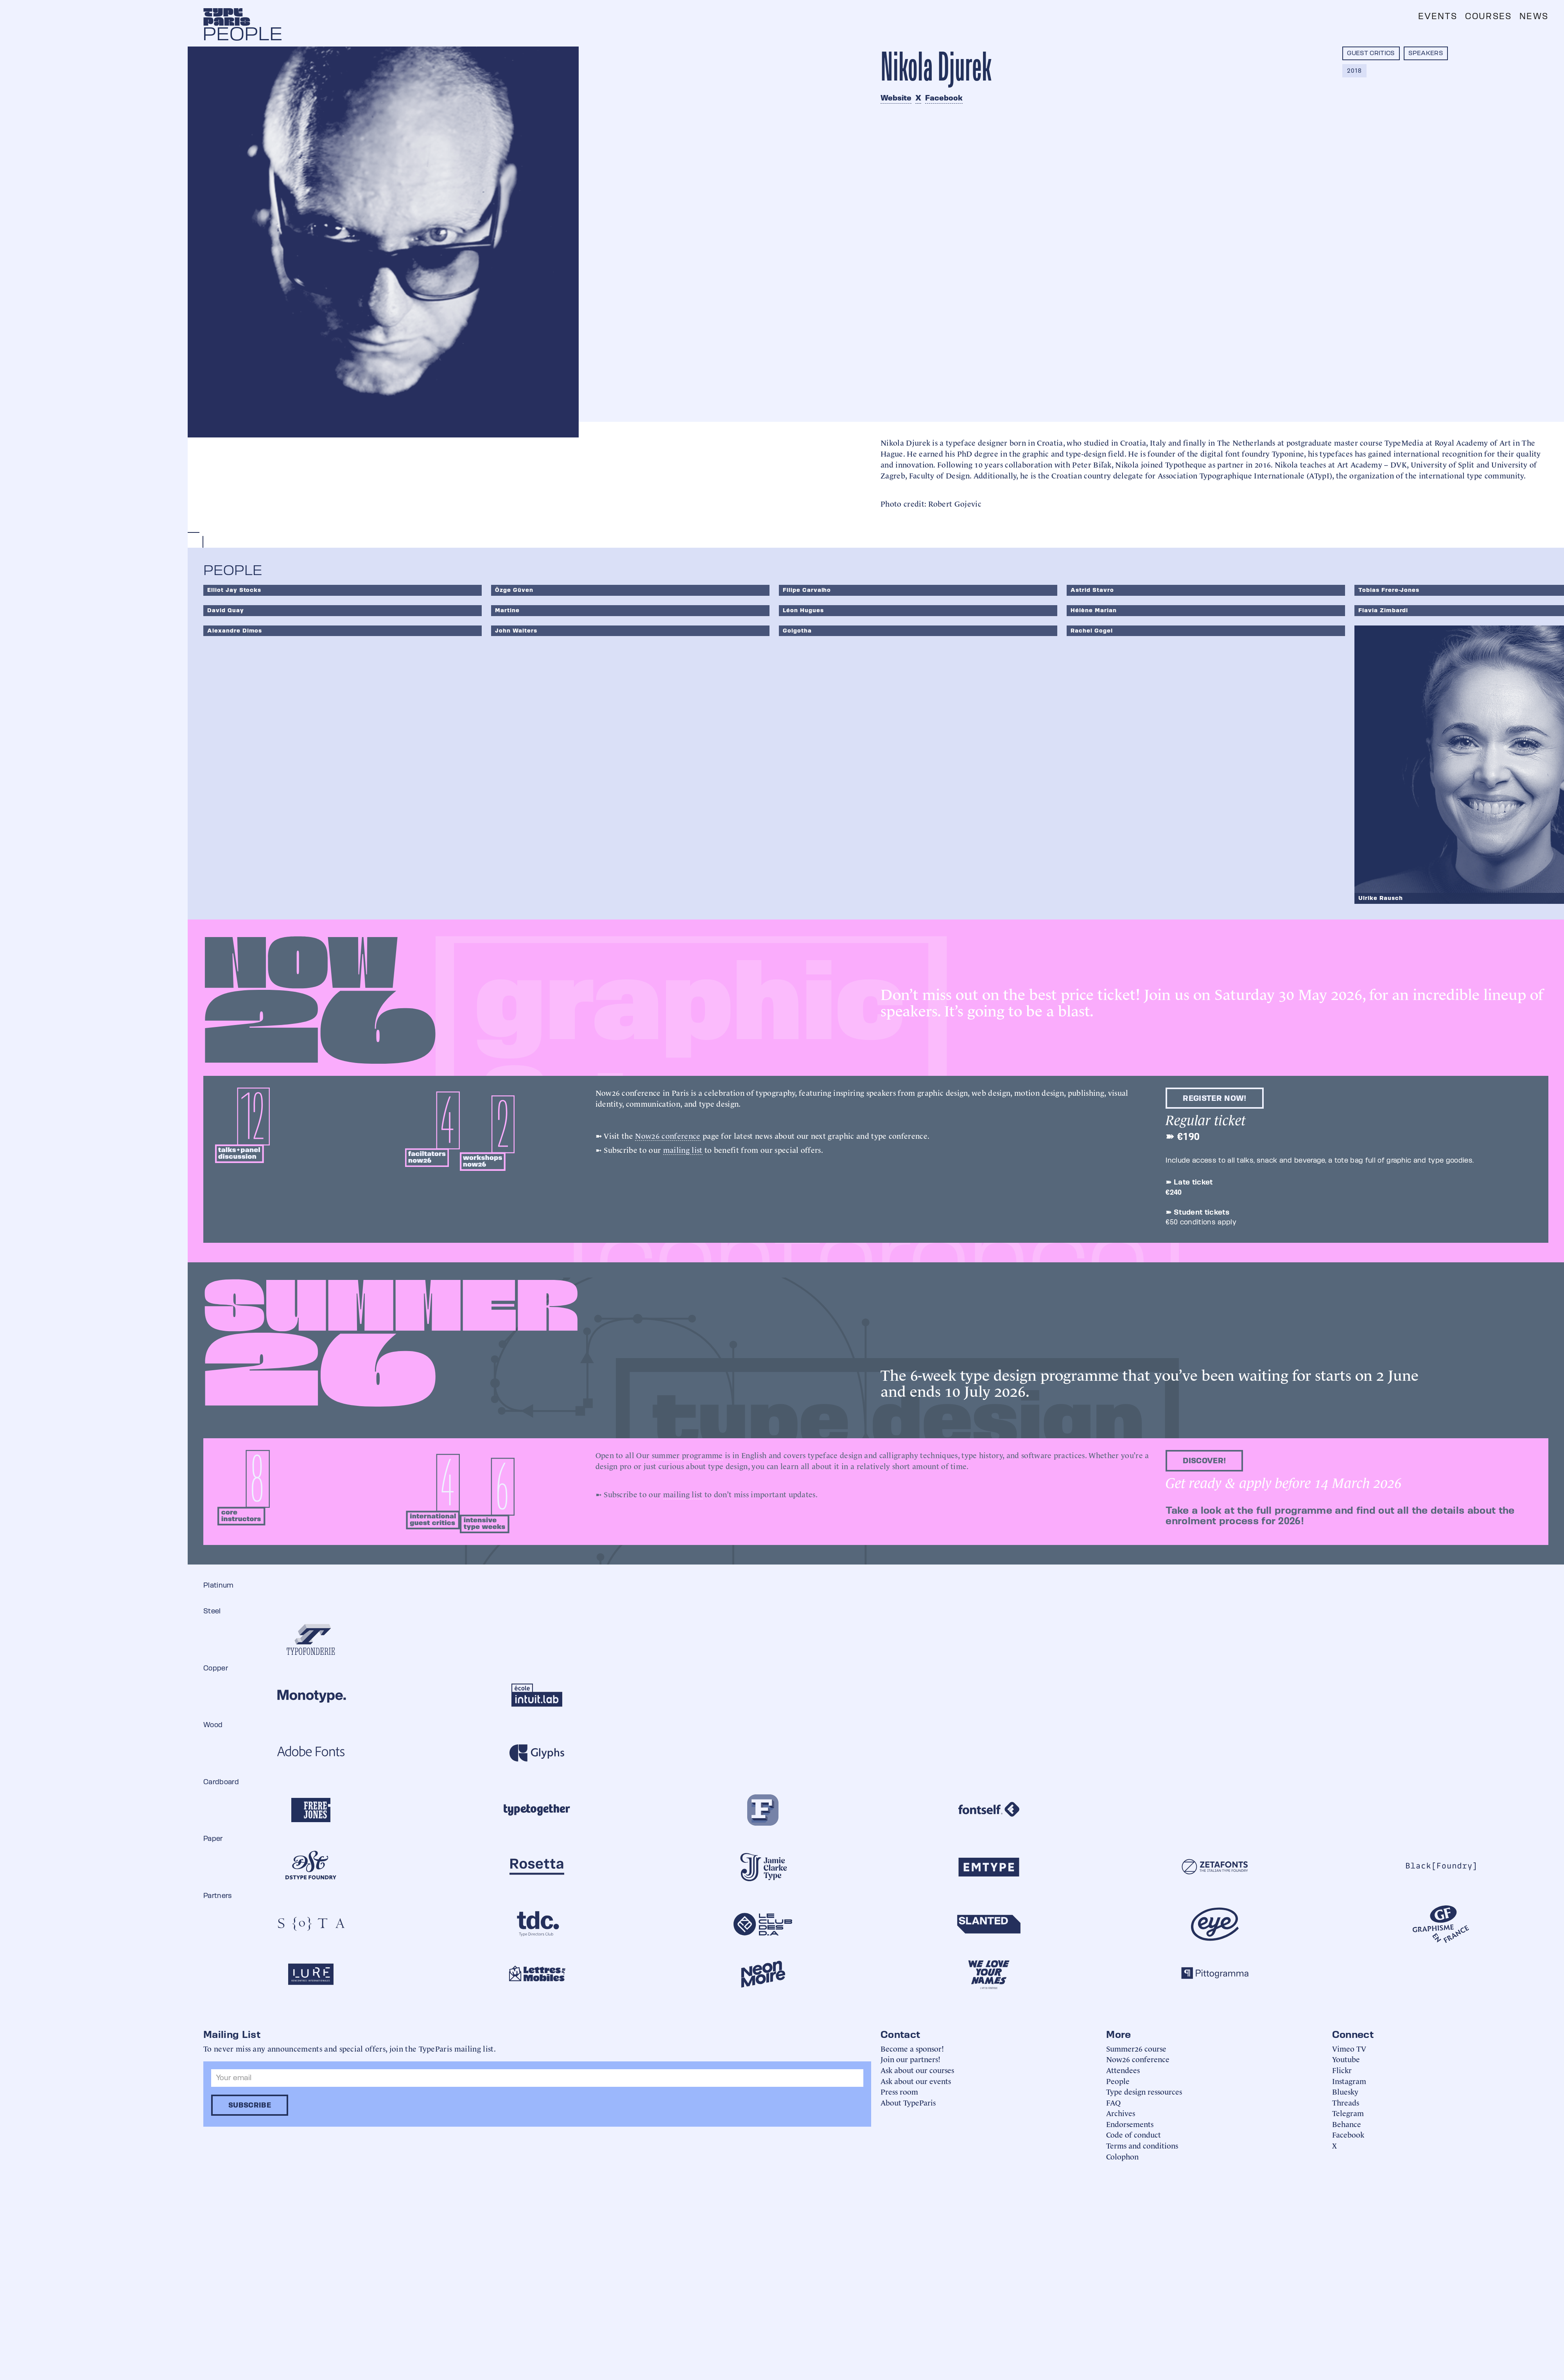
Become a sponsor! (912, 2048)
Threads (1345, 2102)
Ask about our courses (917, 2070)
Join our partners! (910, 2059)
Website (896, 98)
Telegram (1348, 2113)
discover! (1204, 1460)
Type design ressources (1144, 2091)
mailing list (683, 1149)
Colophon (1122, 2156)
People (1118, 2081)
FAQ (1113, 2102)
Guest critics (1371, 53)
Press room (899, 2091)
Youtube (1346, 2059)
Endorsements (1129, 2124)
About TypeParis (908, 2102)
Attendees (1123, 2070)
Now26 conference (667, 1135)
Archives (1120, 2113)
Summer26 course (1136, 2048)
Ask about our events (916, 2081)
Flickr (1342, 2070)
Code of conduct (1133, 2134)
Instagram (1349, 2081)
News (1533, 16)
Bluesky (1345, 2091)
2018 (1354, 70)
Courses (1488, 16)
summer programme (687, 1455)
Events (1437, 16)
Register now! (1214, 1098)
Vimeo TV (1349, 2048)
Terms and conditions (1142, 2145)
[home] (226, 17)
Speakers (1426, 53)
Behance (1346, 2124)
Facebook (944, 98)
